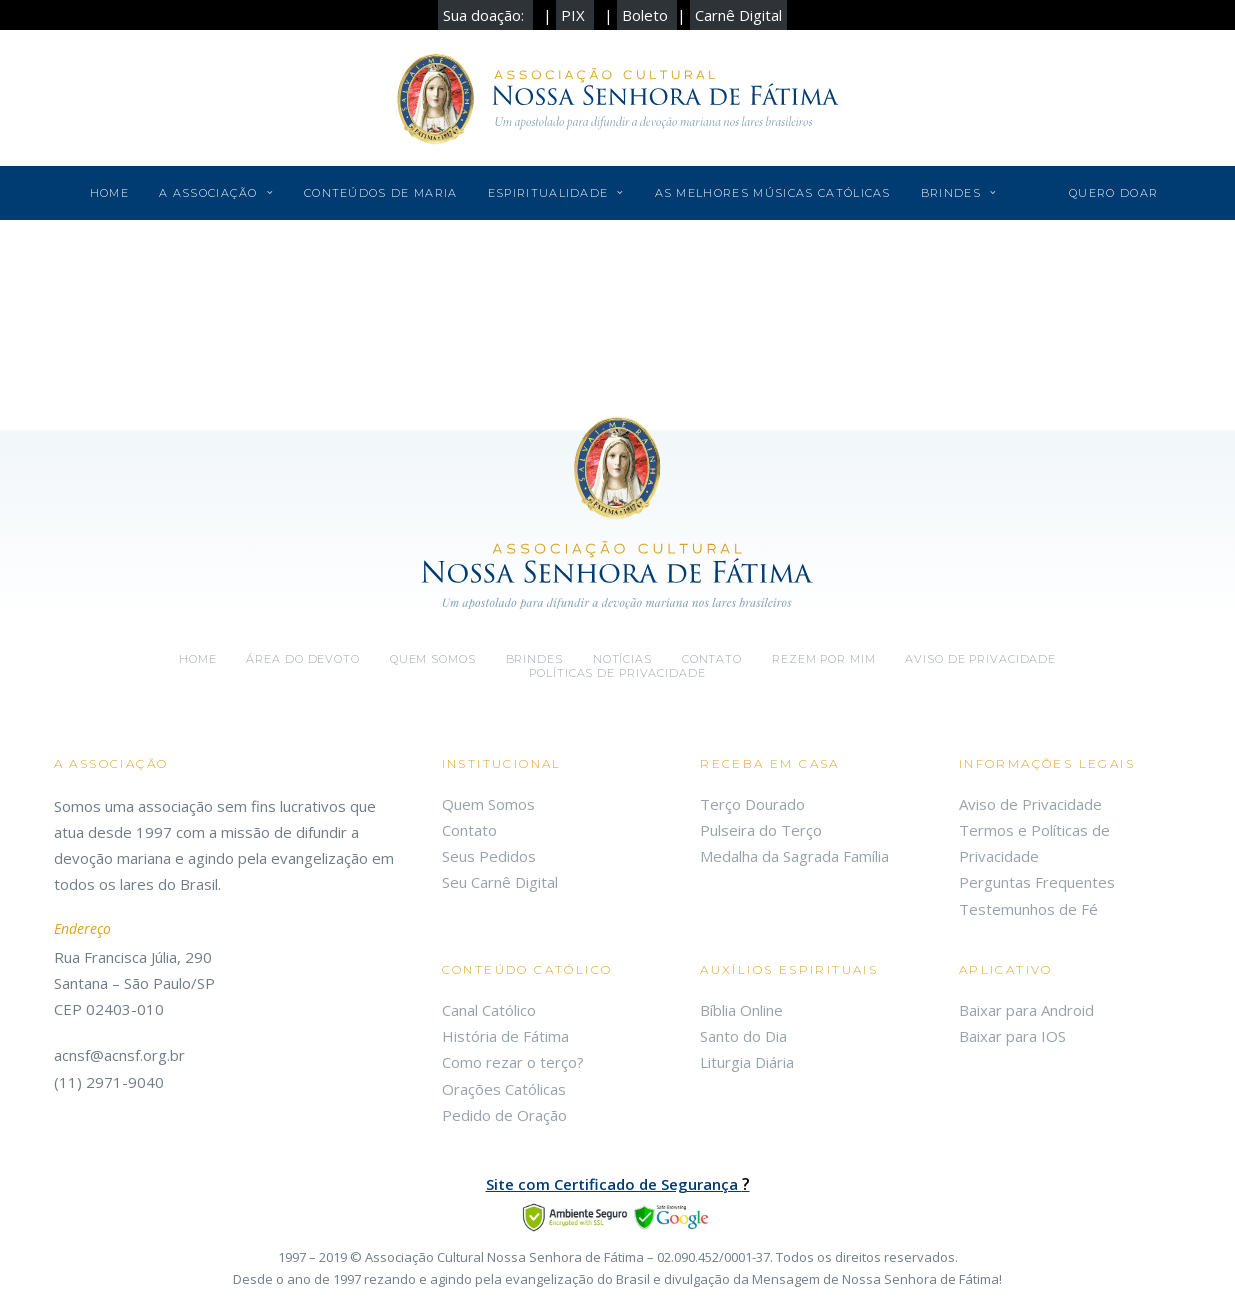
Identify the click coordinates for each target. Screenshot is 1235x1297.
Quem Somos (488, 804)
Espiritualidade (556, 193)
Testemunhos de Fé (1028, 909)
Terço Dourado (752, 804)
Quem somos (433, 659)
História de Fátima (505, 1036)
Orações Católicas (504, 1089)
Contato (712, 659)
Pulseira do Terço (761, 830)
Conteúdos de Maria (381, 193)
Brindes (959, 193)
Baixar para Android (1026, 1010)
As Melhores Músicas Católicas (773, 193)
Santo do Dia (743, 1036)
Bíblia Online (741, 1010)
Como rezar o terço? (513, 1062)
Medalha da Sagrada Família (794, 856)
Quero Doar (1113, 193)
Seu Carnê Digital (500, 882)
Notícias (622, 659)
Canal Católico (489, 1010)
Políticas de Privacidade (617, 673)
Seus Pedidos (489, 856)
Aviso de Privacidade (980, 659)
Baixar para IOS (1012, 1036)
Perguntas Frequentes (1037, 882)
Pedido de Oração (504, 1115)
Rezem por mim (823, 659)
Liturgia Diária (747, 1062)
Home (109, 193)
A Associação (216, 193)
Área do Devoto (302, 659)
